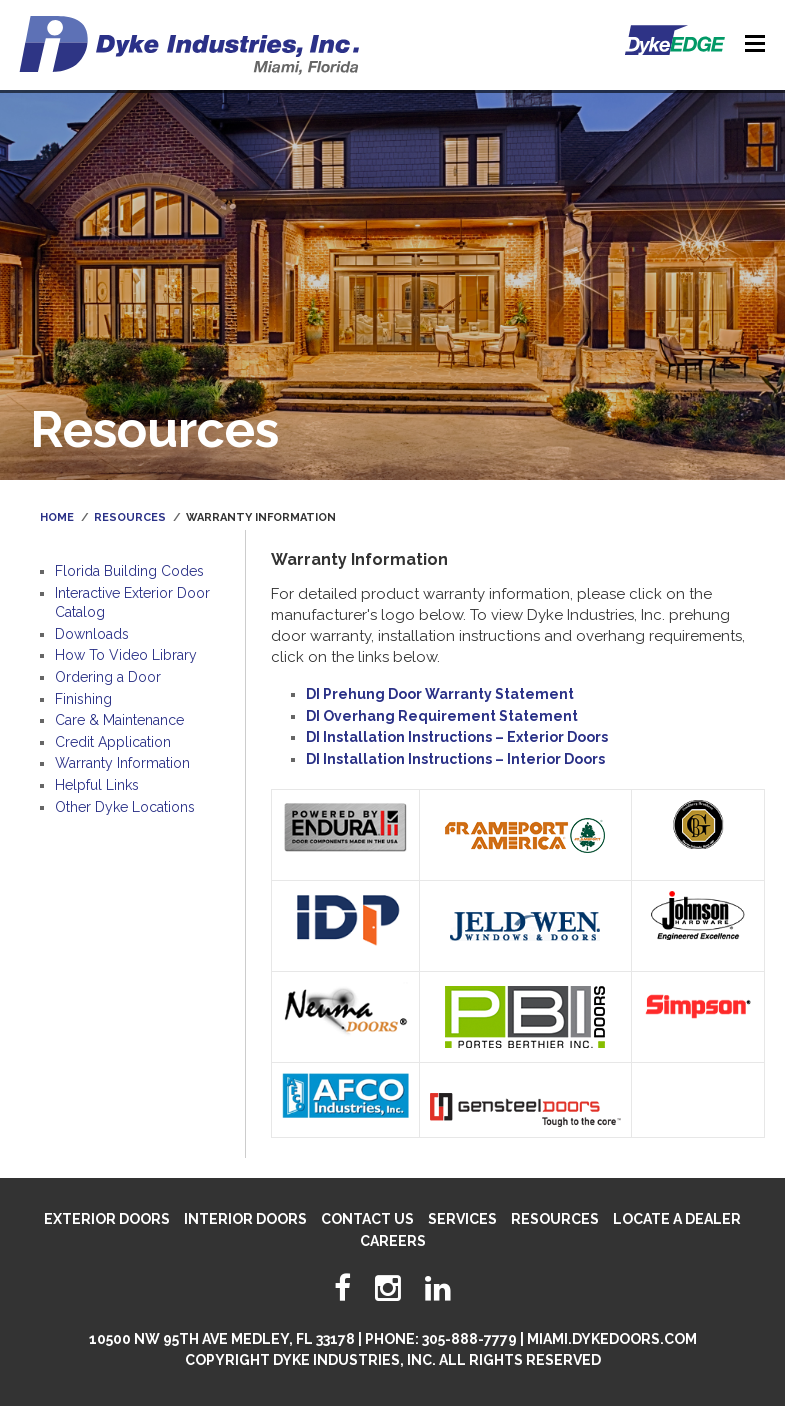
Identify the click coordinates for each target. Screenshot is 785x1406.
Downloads (92, 634)
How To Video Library (126, 655)
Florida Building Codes (129, 571)
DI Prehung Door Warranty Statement (440, 694)
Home (57, 517)
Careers (393, 1241)
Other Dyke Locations (125, 807)
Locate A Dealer (677, 1219)
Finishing (83, 699)
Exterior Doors (107, 1219)
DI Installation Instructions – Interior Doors (455, 759)
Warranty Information (122, 763)
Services (462, 1219)
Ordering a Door (108, 677)
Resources (130, 517)
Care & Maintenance (119, 720)
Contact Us (367, 1219)
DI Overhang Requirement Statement (442, 716)
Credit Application (113, 742)
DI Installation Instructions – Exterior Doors (457, 737)
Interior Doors (245, 1219)
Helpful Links (97, 785)
